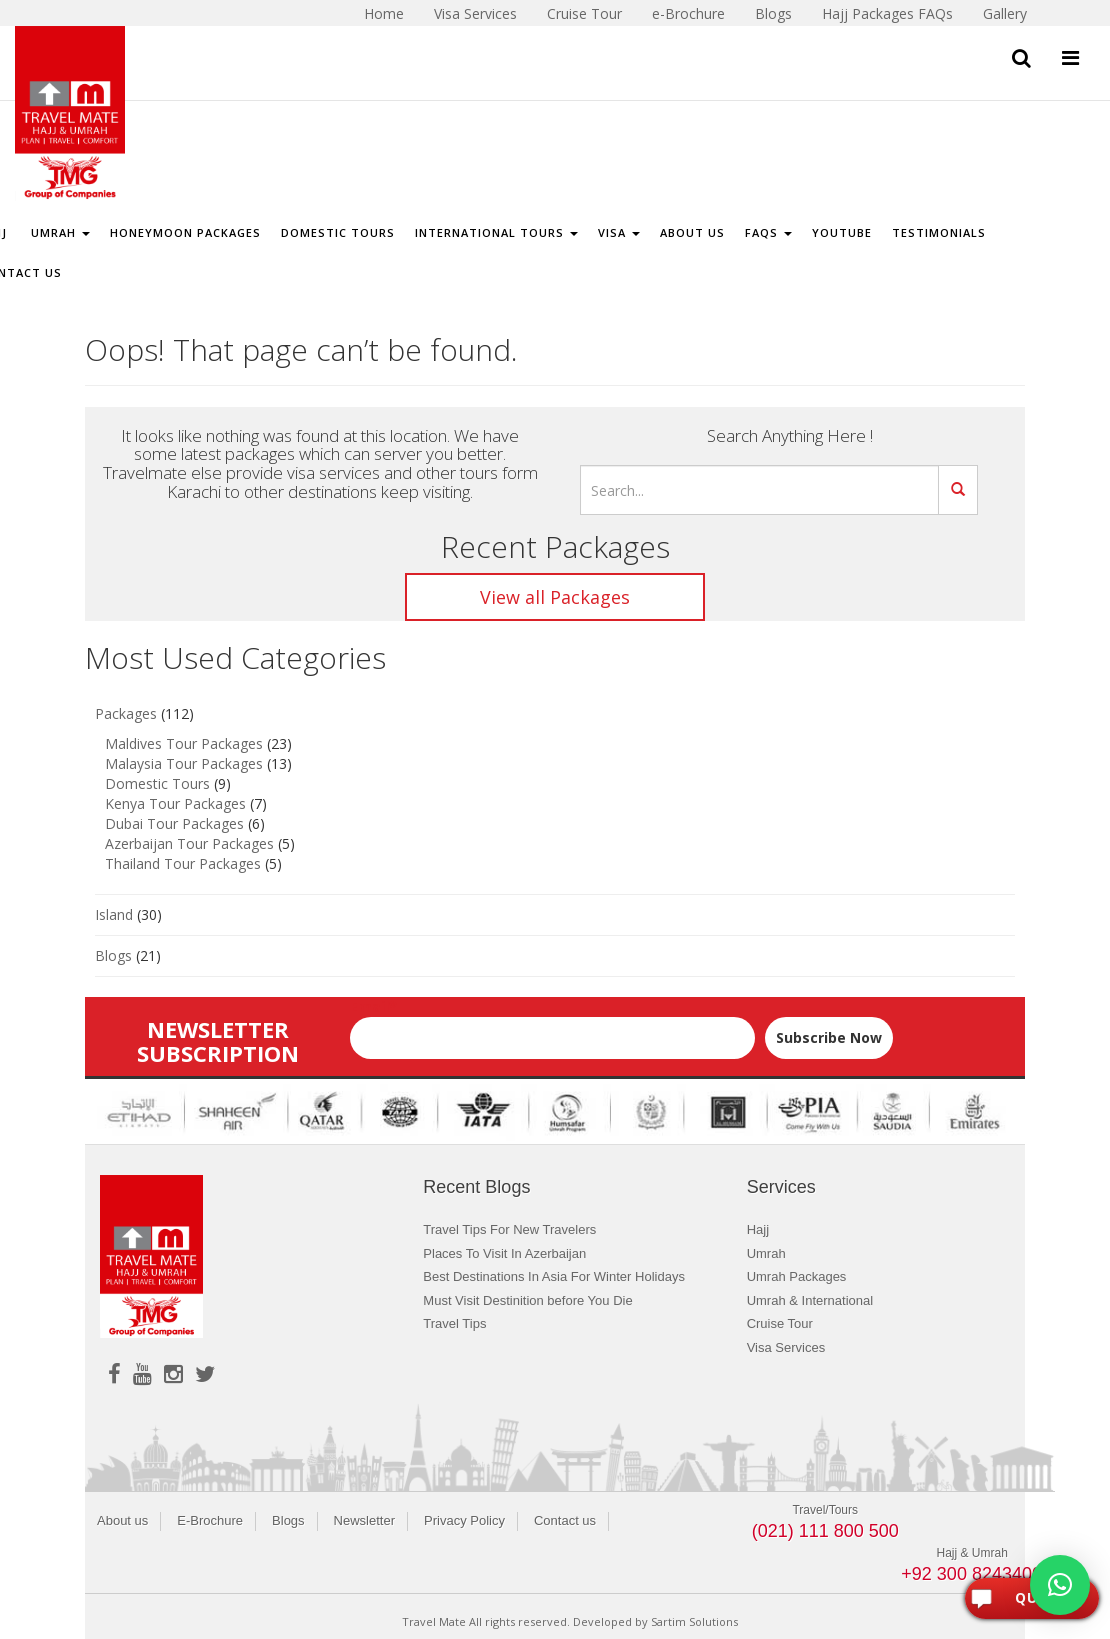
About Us (692, 232)
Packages (126, 713)
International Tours (496, 232)
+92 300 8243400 (971, 1574)
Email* (552, 1028)
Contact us (565, 1520)
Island (114, 914)
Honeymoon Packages (185, 232)
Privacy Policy (464, 1520)
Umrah (58, 232)
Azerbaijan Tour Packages (189, 843)
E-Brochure (210, 1520)
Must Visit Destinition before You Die (527, 1300)
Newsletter (364, 1520)
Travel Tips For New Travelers (509, 1229)
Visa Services (786, 1347)
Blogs (113, 955)
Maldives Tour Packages (184, 743)
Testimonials (939, 232)
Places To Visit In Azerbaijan (504, 1253)
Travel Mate (434, 1621)
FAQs (768, 232)
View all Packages (555, 597)
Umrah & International (810, 1300)
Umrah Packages (797, 1276)
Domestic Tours (338, 232)
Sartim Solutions (694, 1621)
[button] (1060, 1585)
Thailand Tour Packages (183, 863)
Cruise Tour (780, 1323)
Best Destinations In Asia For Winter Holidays (554, 1276)
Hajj (758, 1229)
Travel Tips (454, 1323)
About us (122, 1520)
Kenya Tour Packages (175, 803)
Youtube (842, 232)
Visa (619, 232)
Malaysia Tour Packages (184, 763)
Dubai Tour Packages (174, 823)
